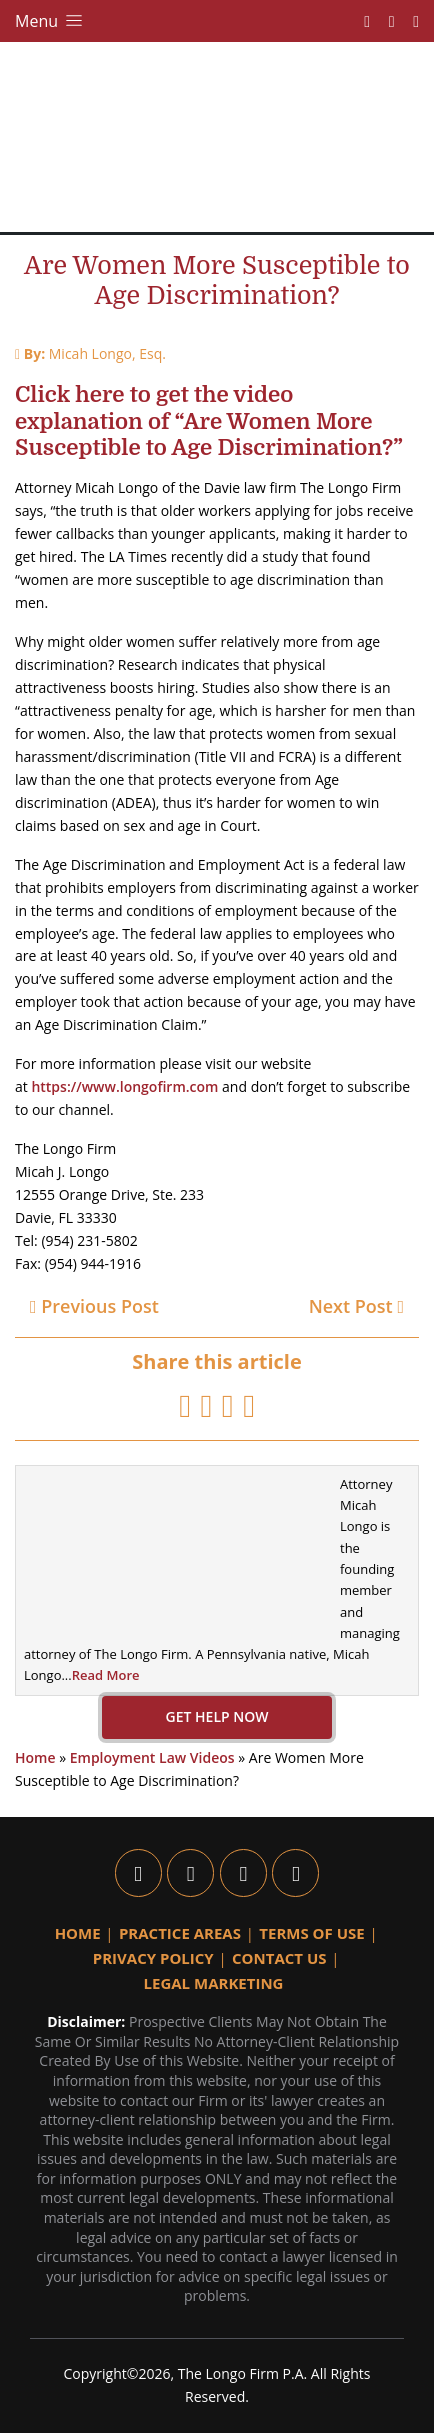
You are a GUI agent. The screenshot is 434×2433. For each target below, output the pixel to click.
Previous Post (94, 1306)
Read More (106, 1675)
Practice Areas (180, 1933)
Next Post (356, 1306)
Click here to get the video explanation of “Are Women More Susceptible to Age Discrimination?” (209, 421)
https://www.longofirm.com (124, 1086)
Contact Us (279, 1958)
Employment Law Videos (152, 1757)
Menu (50, 21)
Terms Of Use (311, 1933)
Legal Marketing (214, 1983)
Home (35, 1757)
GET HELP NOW (217, 1716)
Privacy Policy (153, 1958)
